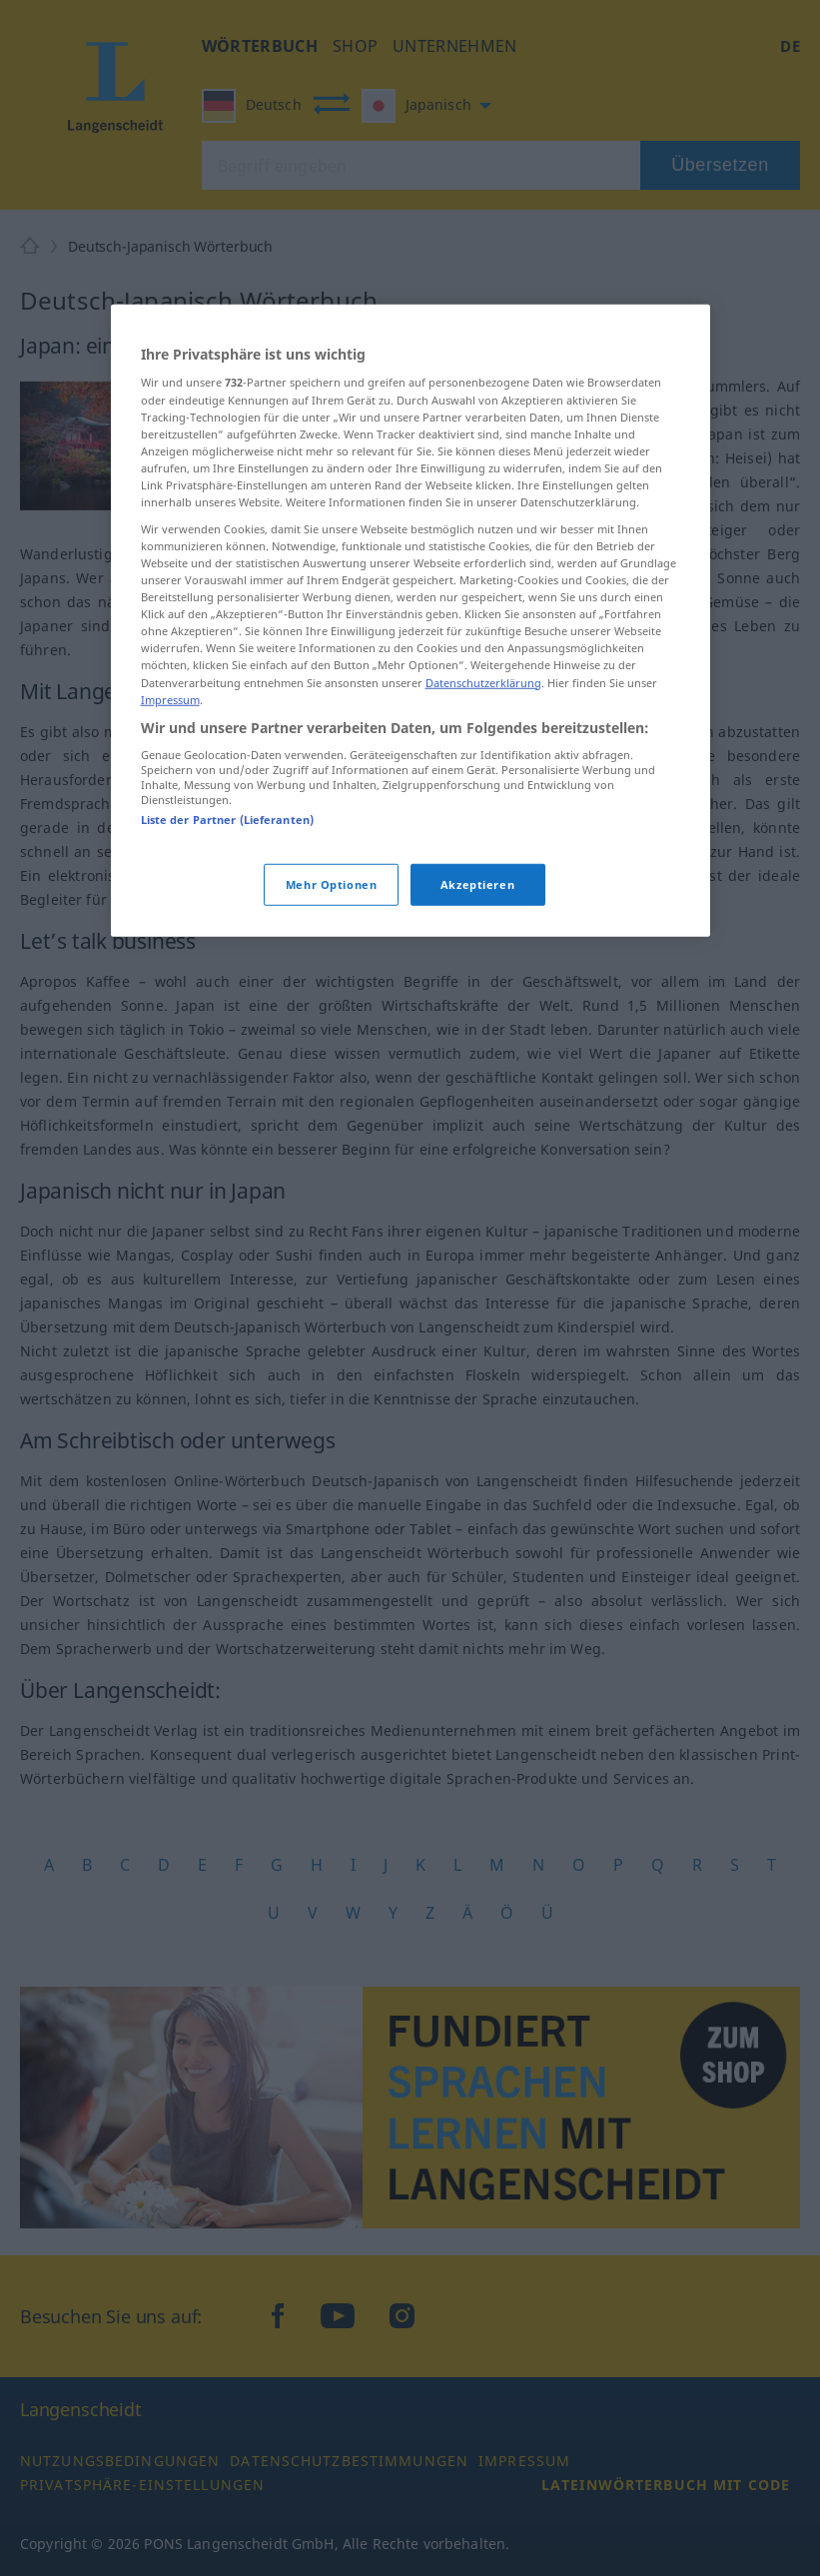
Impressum (170, 698)
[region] (410, 621)
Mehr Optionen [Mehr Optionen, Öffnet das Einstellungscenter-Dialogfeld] (331, 883)
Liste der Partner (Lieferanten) (228, 819)
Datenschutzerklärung (483, 681)
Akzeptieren (477, 883)
